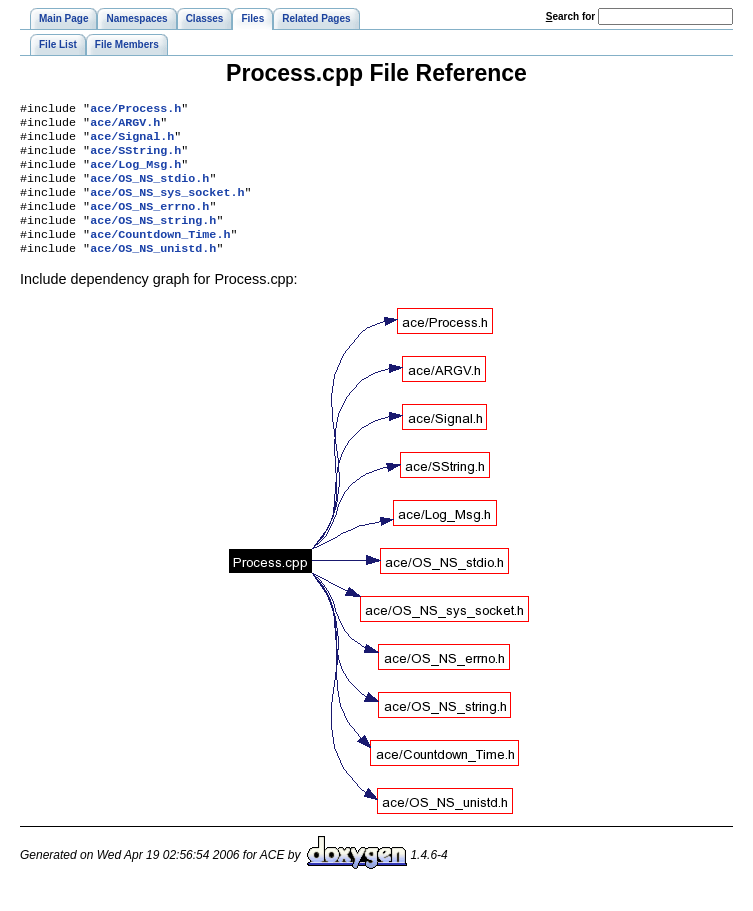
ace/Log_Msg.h (135, 174)
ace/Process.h (135, 110)
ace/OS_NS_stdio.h (149, 190)
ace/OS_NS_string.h (153, 238)
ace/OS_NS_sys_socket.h (167, 206)
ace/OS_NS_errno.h (149, 222)
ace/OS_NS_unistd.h (153, 270)
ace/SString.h (135, 158)
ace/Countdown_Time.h (160, 254)
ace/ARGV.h (125, 126)
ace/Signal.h (132, 142)
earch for (570, 16)
